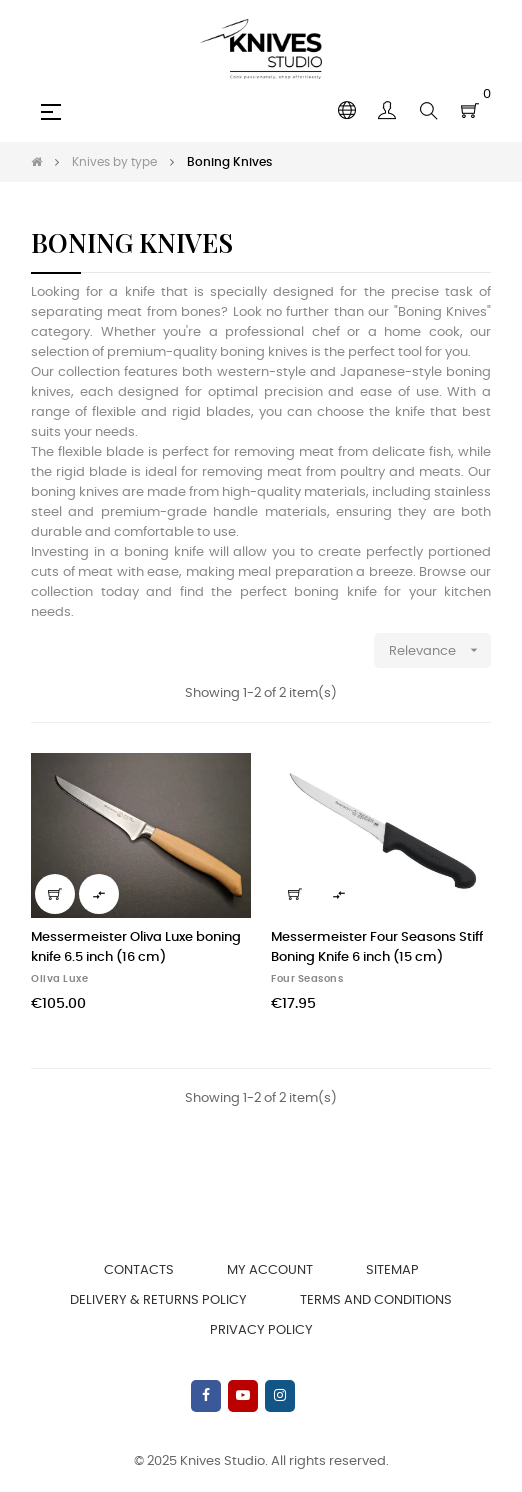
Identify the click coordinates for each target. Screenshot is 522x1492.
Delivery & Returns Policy (158, 1300)
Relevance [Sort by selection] (440, 650)
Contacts (139, 1270)
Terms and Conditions (376, 1300)
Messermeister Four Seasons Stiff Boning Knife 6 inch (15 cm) (377, 947)
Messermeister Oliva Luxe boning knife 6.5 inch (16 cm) (136, 947)
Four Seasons (307, 979)
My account (270, 1270)
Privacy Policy (261, 1330)
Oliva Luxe (59, 979)
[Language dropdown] (347, 111)
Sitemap (392, 1270)
